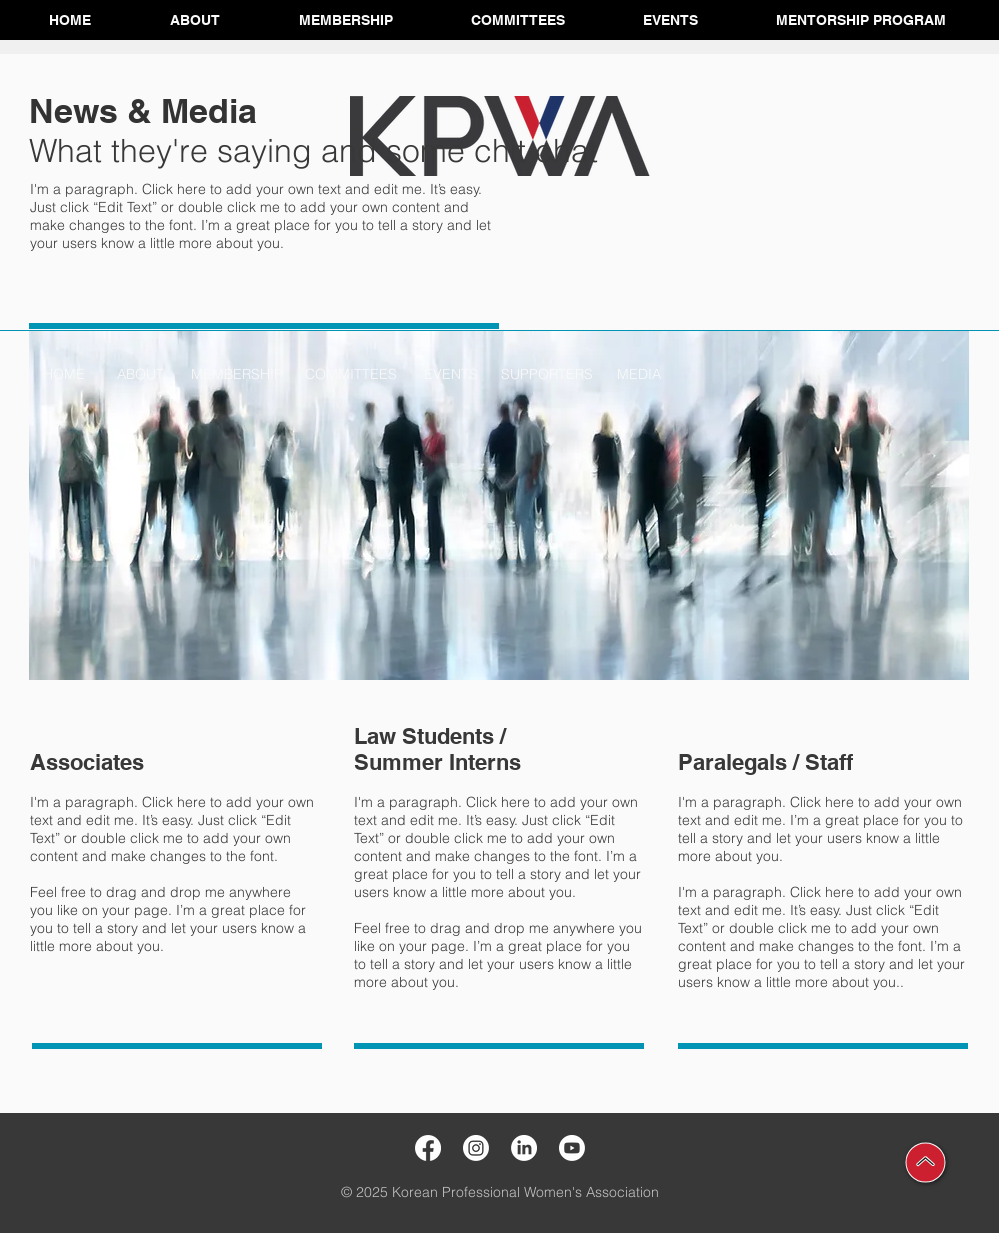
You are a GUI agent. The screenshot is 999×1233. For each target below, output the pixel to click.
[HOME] (64, 375)
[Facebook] (428, 1148)
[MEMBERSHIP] (237, 375)
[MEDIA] (639, 375)
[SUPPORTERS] (547, 375)
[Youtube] (572, 1148)
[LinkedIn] (524, 1148)
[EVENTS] (451, 375)
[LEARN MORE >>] (88, 1072)
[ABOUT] (141, 375)
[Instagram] (476, 1148)
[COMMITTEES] (351, 375)
